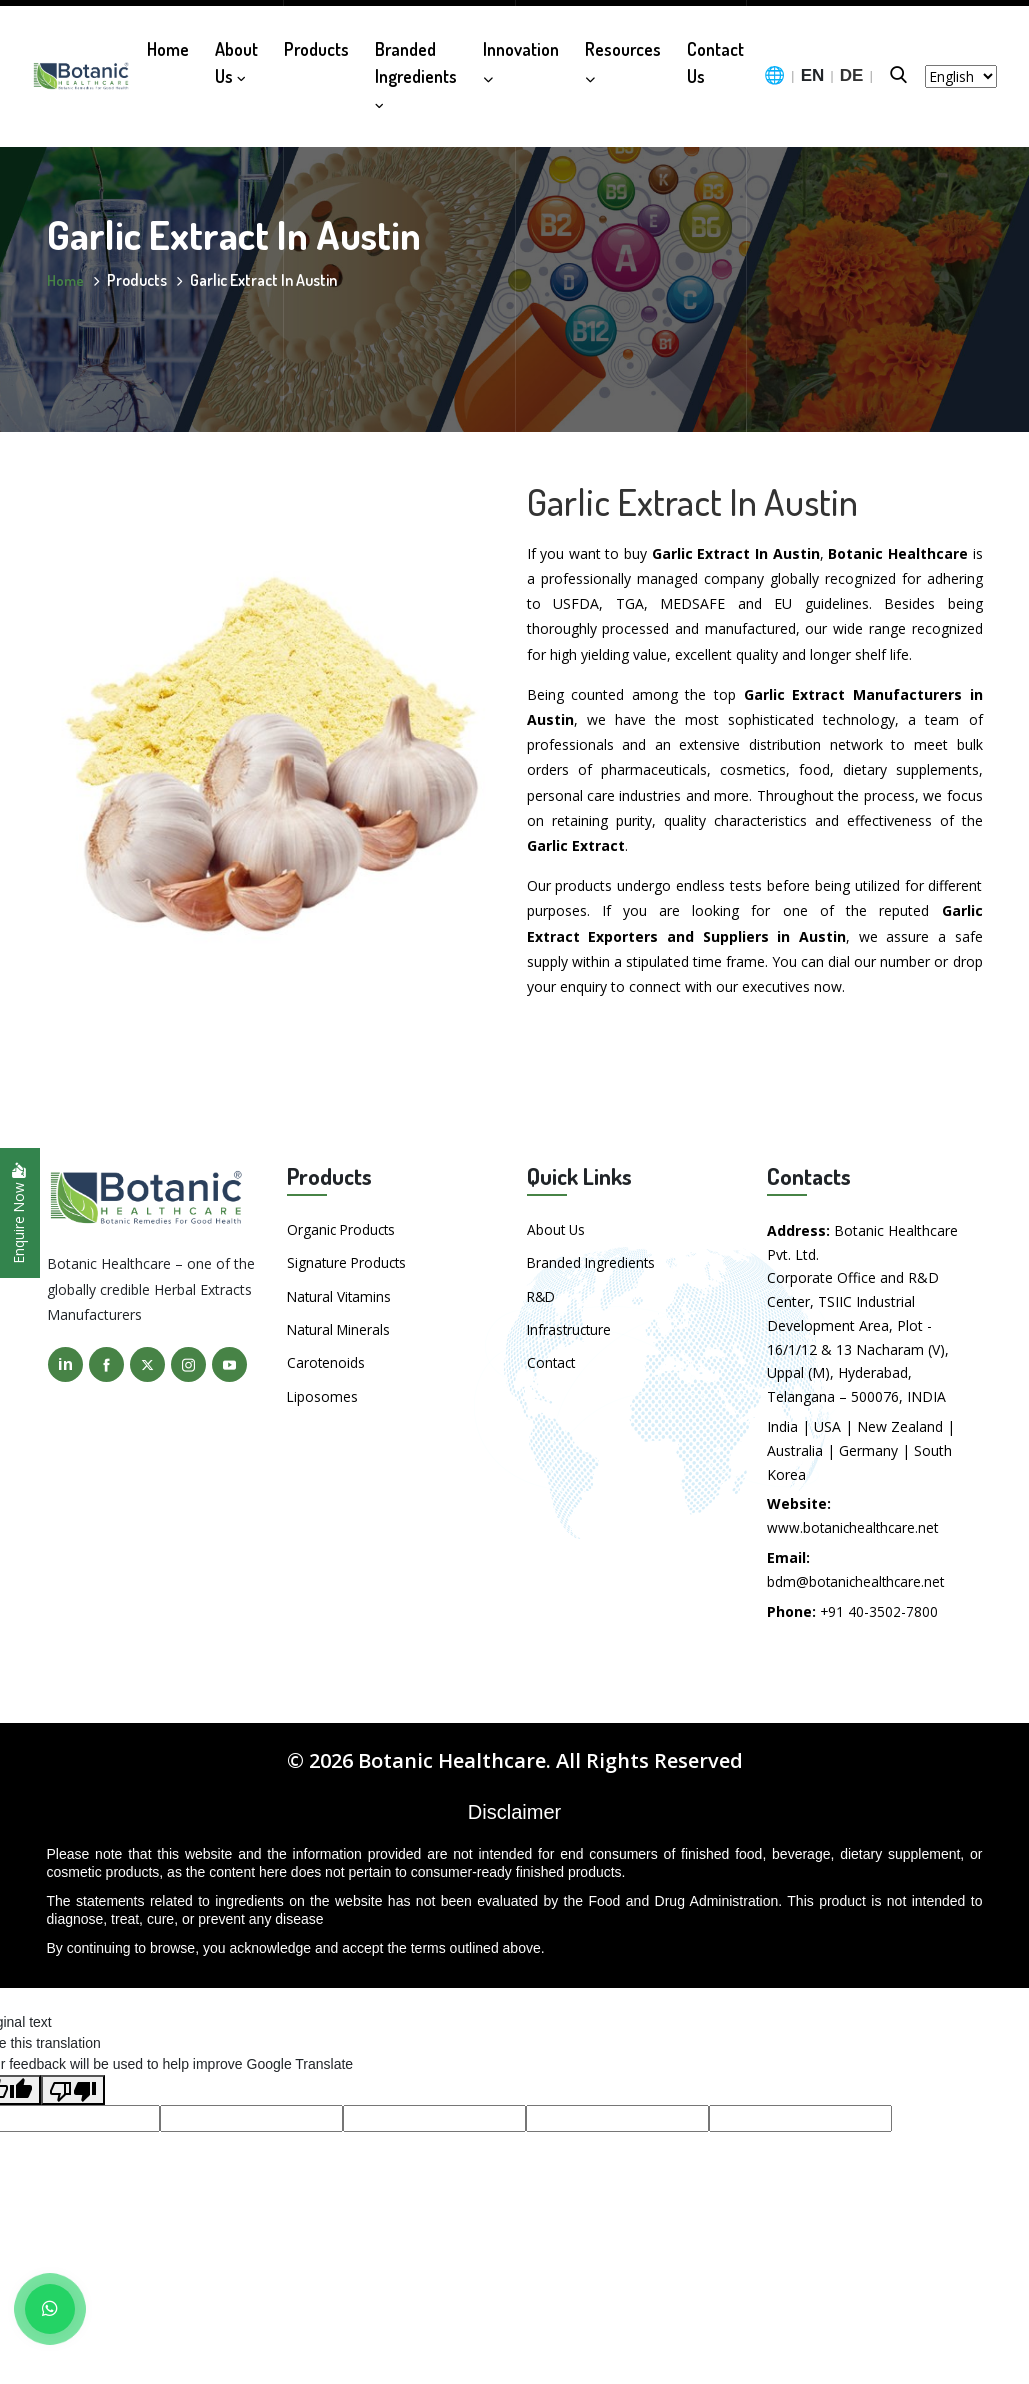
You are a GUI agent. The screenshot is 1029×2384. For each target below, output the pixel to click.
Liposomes (323, 1394)
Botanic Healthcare (452, 1760)
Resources (623, 55)
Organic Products (343, 1229)
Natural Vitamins (340, 1295)
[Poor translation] (73, 2090)
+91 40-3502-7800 (879, 1611)
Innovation (521, 55)
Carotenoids (326, 1361)
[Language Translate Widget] (961, 70)
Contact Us (715, 56)
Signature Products (348, 1262)
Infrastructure (571, 1328)
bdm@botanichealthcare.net (858, 1581)
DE (852, 70)
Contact (552, 1361)
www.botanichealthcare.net (855, 1527)
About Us (236, 56)
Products (316, 43)
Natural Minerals (340, 1328)
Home (168, 43)
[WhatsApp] (50, 2309)
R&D (542, 1295)
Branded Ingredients (416, 68)
